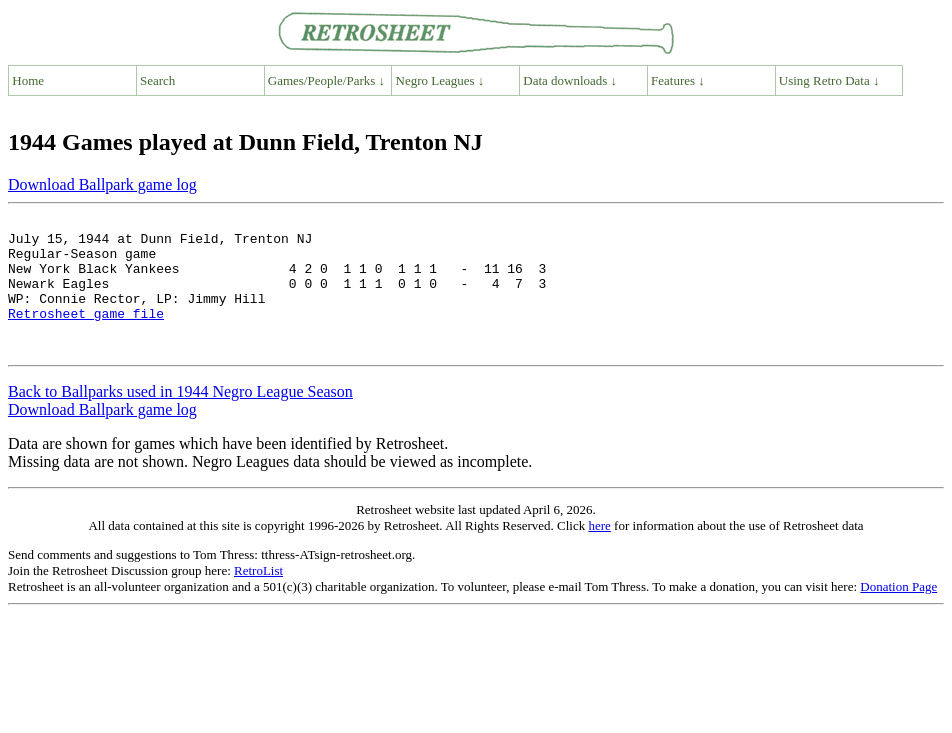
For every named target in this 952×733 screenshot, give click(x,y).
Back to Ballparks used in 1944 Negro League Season (180, 418)
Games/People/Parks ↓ (326, 80)
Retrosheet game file (86, 334)
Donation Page (898, 613)
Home (28, 80)
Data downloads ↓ (570, 80)
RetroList (258, 597)
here (599, 552)
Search (157, 80)
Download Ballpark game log (102, 184)
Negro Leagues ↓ (440, 80)
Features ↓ (678, 80)
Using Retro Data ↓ (829, 80)
